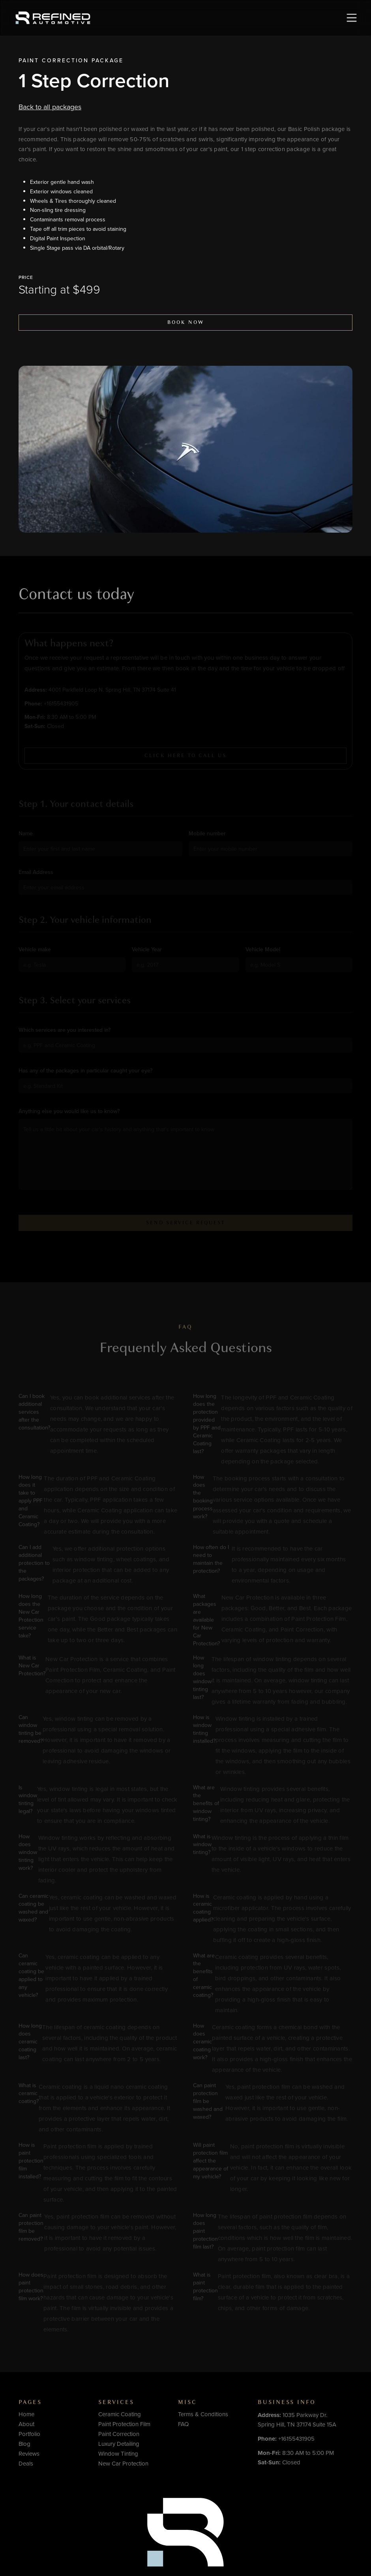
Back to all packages (50, 107)
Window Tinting (118, 2454)
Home (26, 2414)
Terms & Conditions (203, 2414)
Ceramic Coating (119, 2414)
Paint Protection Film (124, 2424)
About (26, 2424)
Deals (26, 2463)
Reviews (29, 2454)
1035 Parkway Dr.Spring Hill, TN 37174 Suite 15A (297, 2419)
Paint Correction (54, 60)
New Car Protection (123, 2463)
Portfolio (29, 2434)
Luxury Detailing (118, 2444)
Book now (185, 322)
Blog (24, 2444)
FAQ (183, 2424)
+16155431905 (286, 2438)
